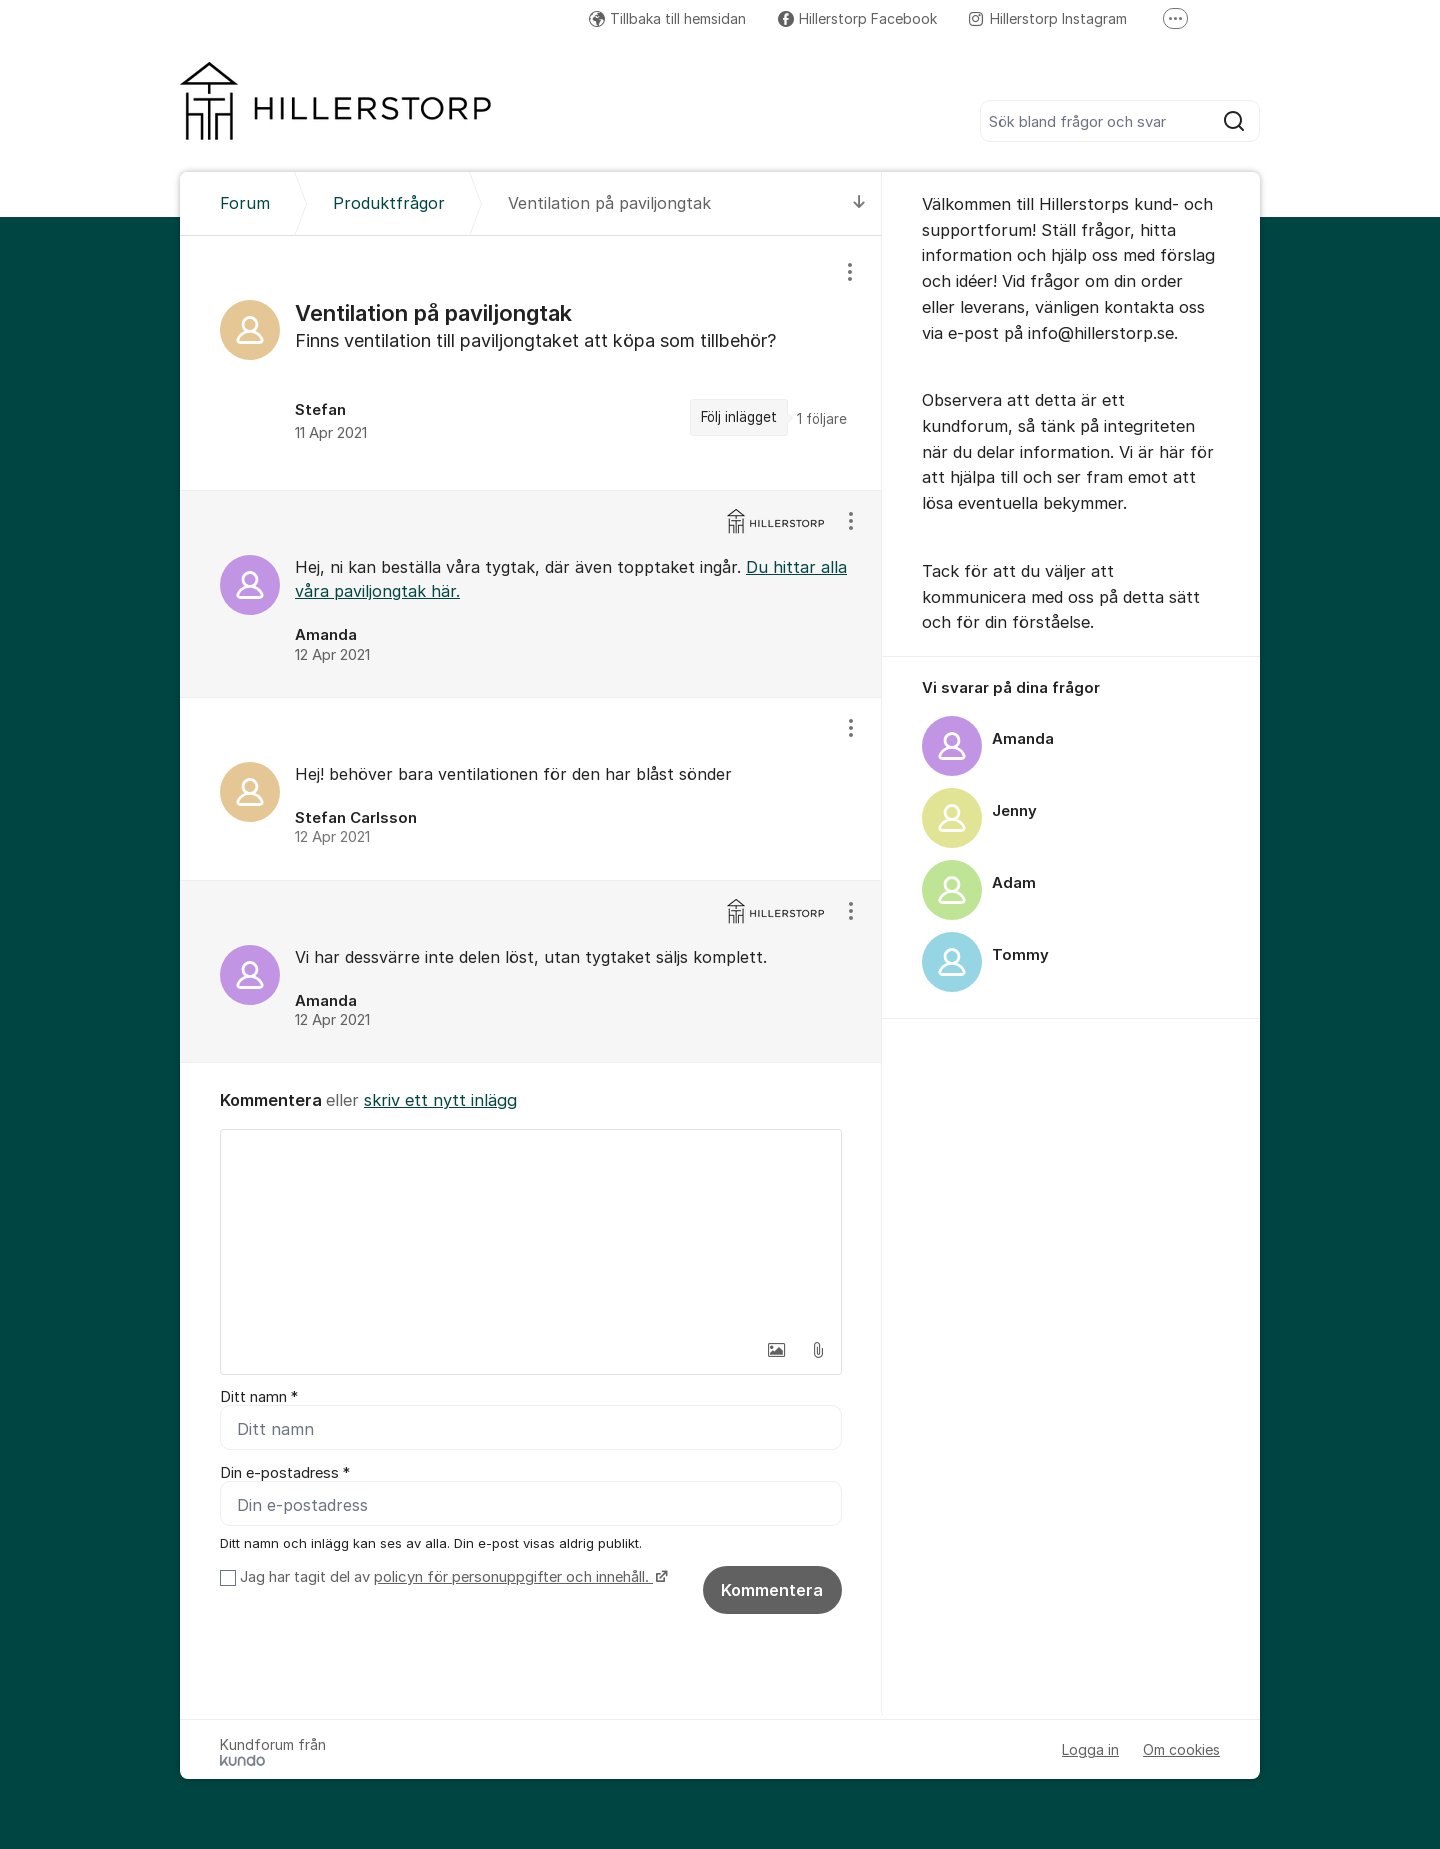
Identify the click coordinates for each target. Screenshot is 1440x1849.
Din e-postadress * (285, 1473)
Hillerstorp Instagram (1048, 18)
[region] (531, 363)
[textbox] (531, 1230)
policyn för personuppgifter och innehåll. (513, 1577)
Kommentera (772, 1590)
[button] (776, 1350)
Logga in (1090, 1749)
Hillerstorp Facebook (857, 18)
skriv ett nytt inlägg (440, 1100)
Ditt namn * (259, 1397)
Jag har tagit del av (451, 1577)
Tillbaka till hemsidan (667, 18)
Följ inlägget (739, 417)
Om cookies (1181, 1749)
